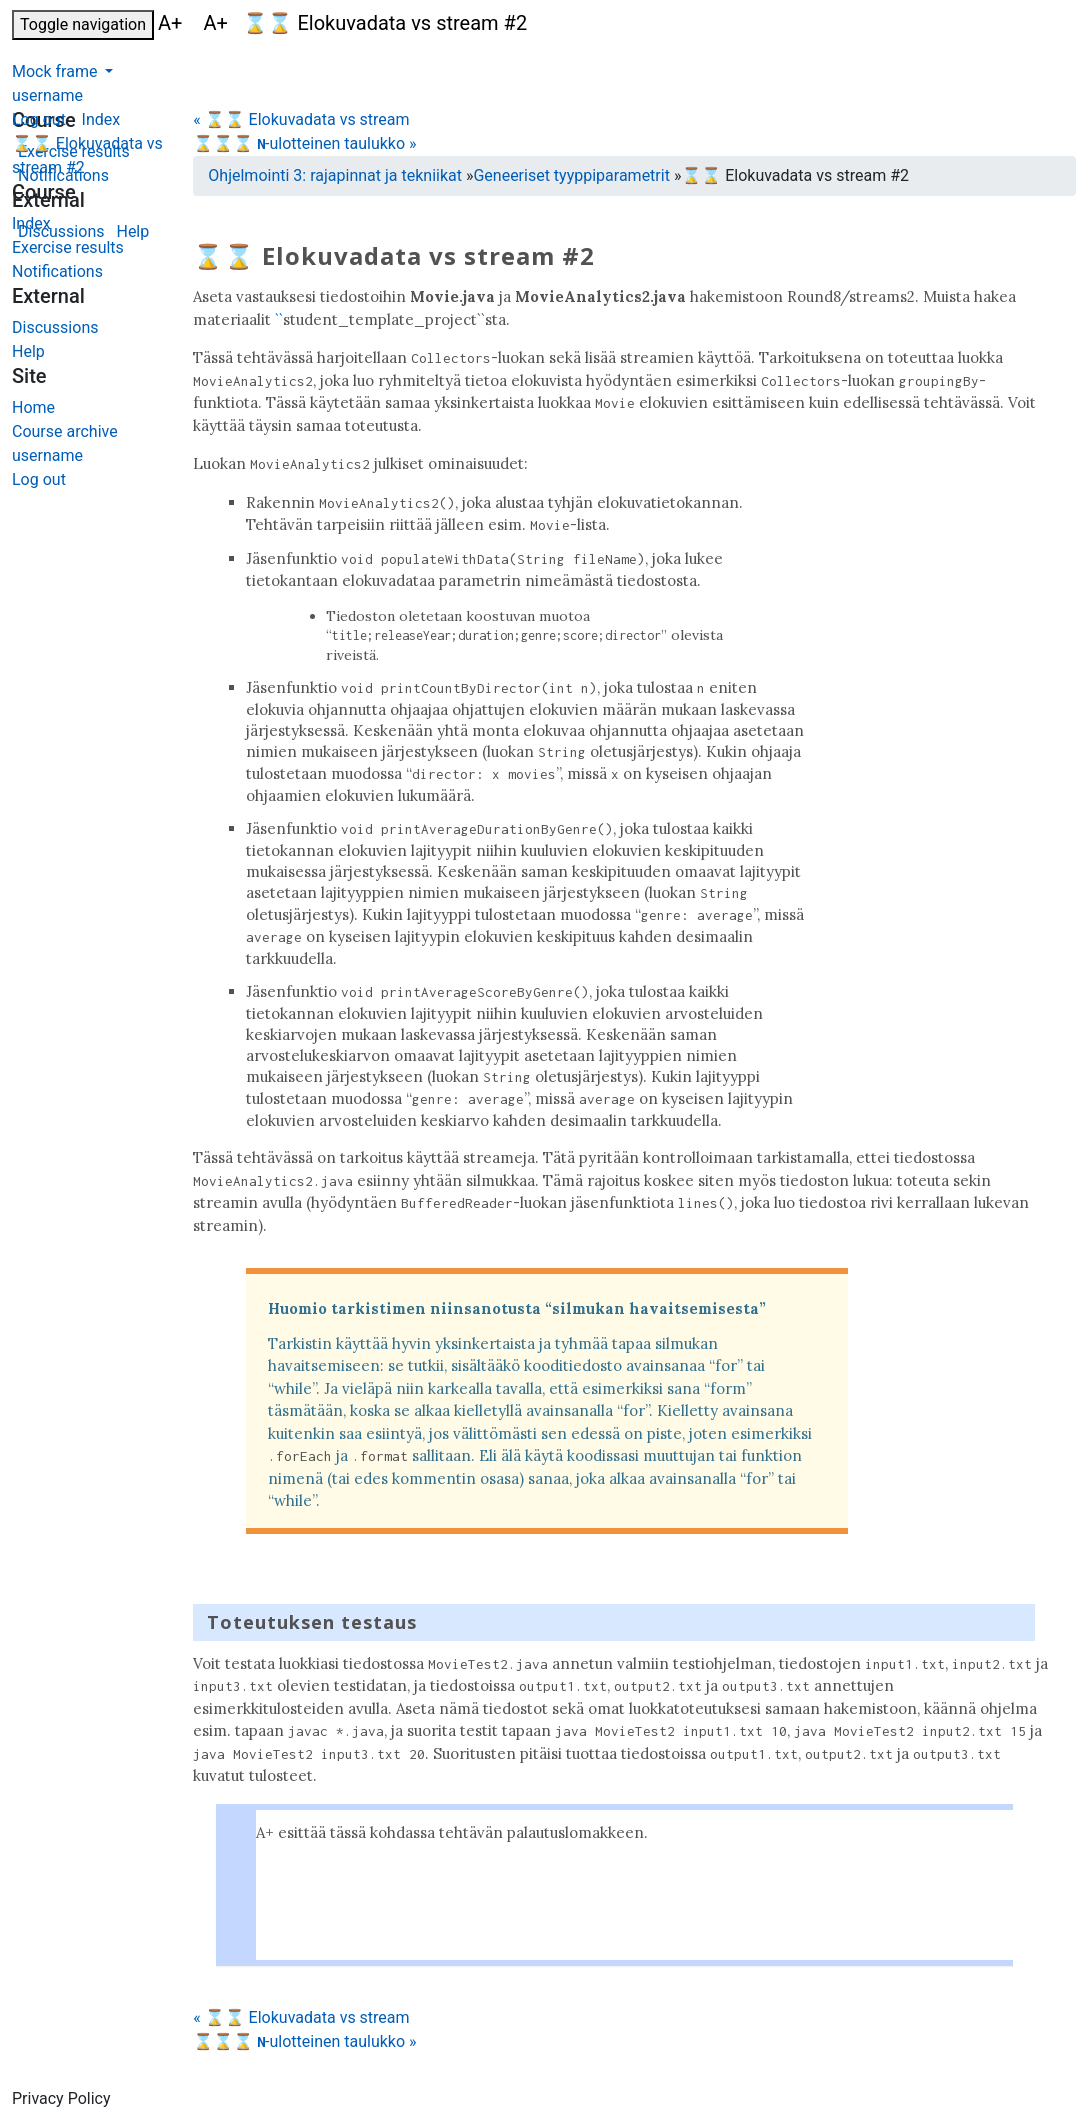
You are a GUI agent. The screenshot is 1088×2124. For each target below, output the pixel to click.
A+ (172, 23)
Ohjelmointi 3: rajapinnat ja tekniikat (335, 175)
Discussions (55, 327)
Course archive (65, 431)
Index (31, 223)
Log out (39, 119)
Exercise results (68, 247)
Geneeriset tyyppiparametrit (571, 175)
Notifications (57, 271)
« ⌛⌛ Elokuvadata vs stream (301, 119)
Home (33, 407)
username (47, 95)
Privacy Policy (61, 2098)
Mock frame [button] (56, 71)
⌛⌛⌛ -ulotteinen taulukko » (304, 143)
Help (28, 351)
